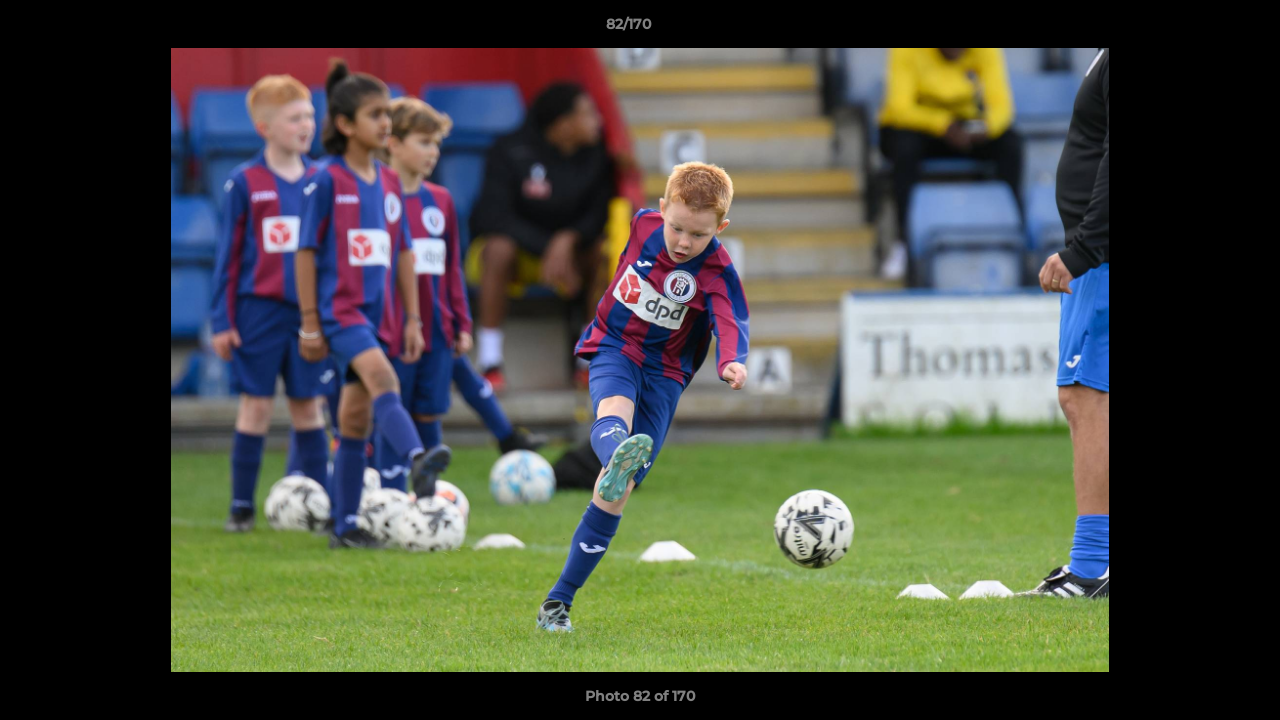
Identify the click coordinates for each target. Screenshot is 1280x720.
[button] (1196, 29)
